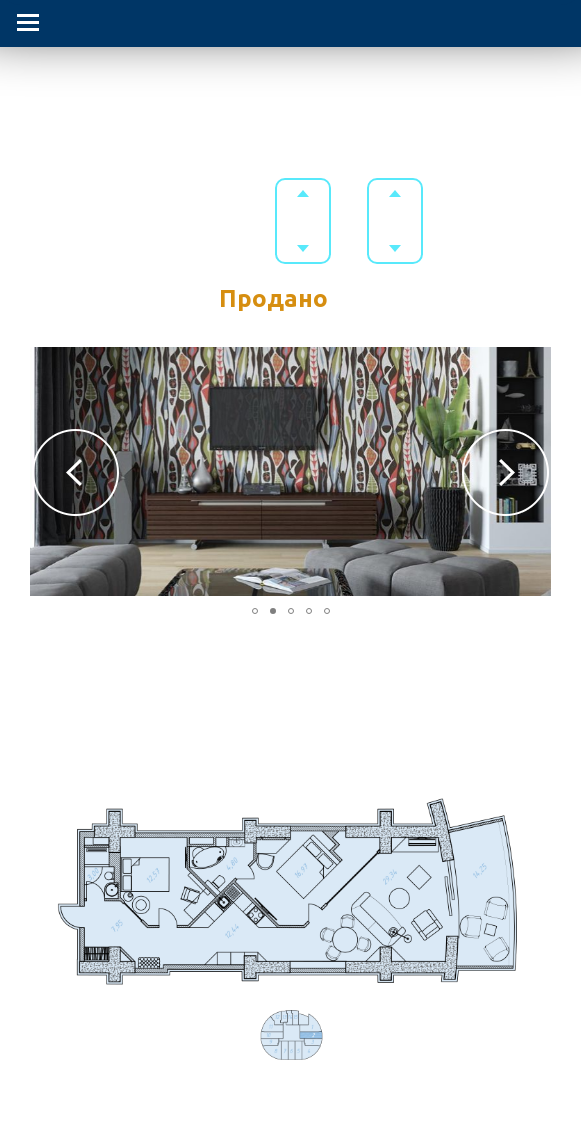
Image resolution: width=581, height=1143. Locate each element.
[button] (75, 472)
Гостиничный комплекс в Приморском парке (291, 87)
